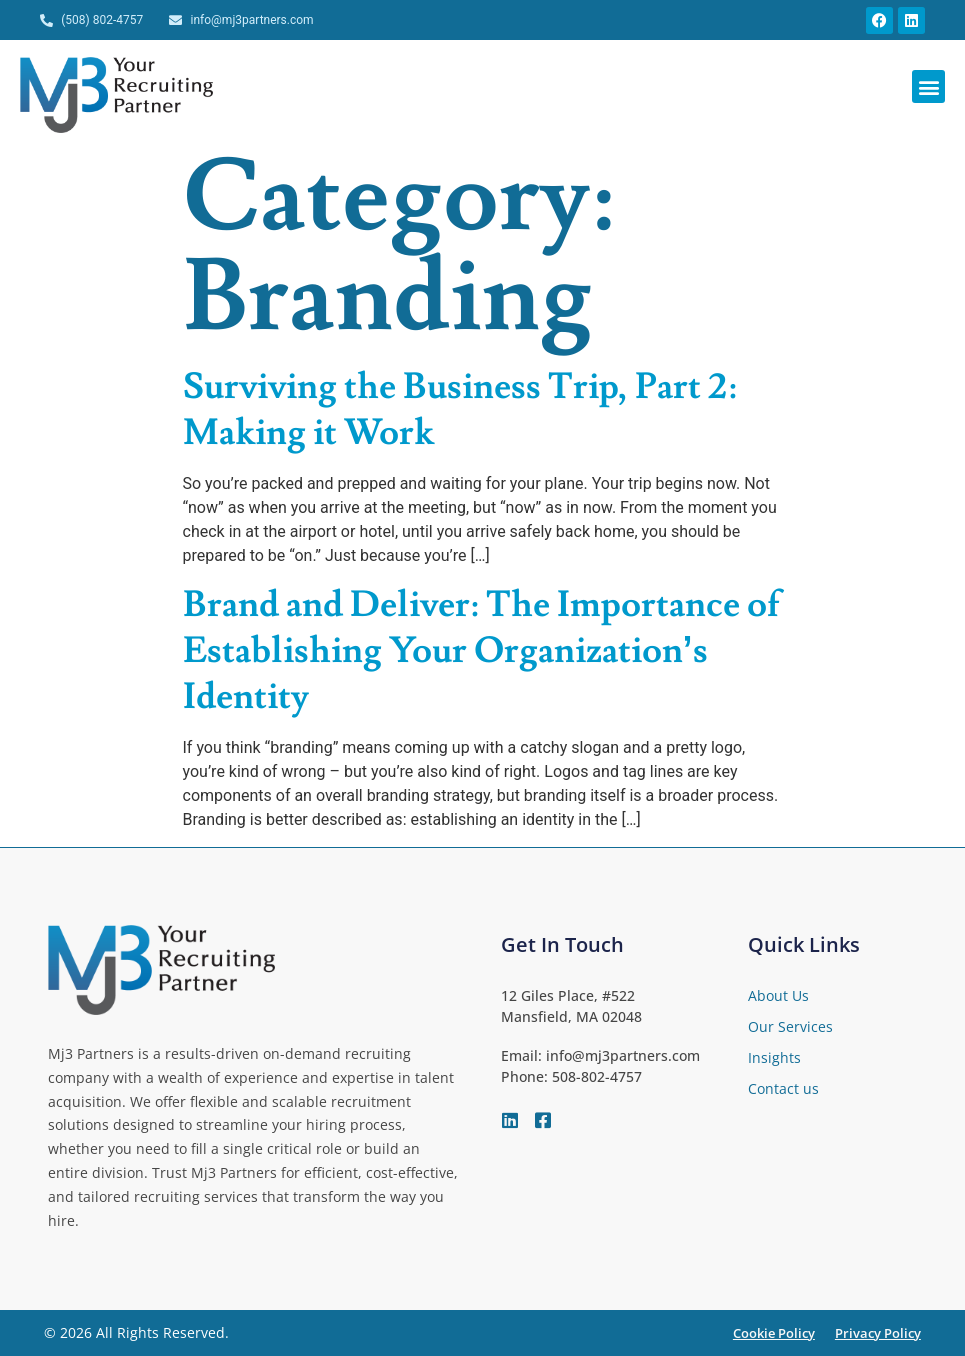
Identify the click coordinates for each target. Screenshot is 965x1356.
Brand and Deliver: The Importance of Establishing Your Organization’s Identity (481, 651)
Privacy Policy (878, 1333)
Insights (774, 1057)
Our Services (790, 1026)
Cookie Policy (774, 1333)
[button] (928, 86)
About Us (778, 995)
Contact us (783, 1088)
